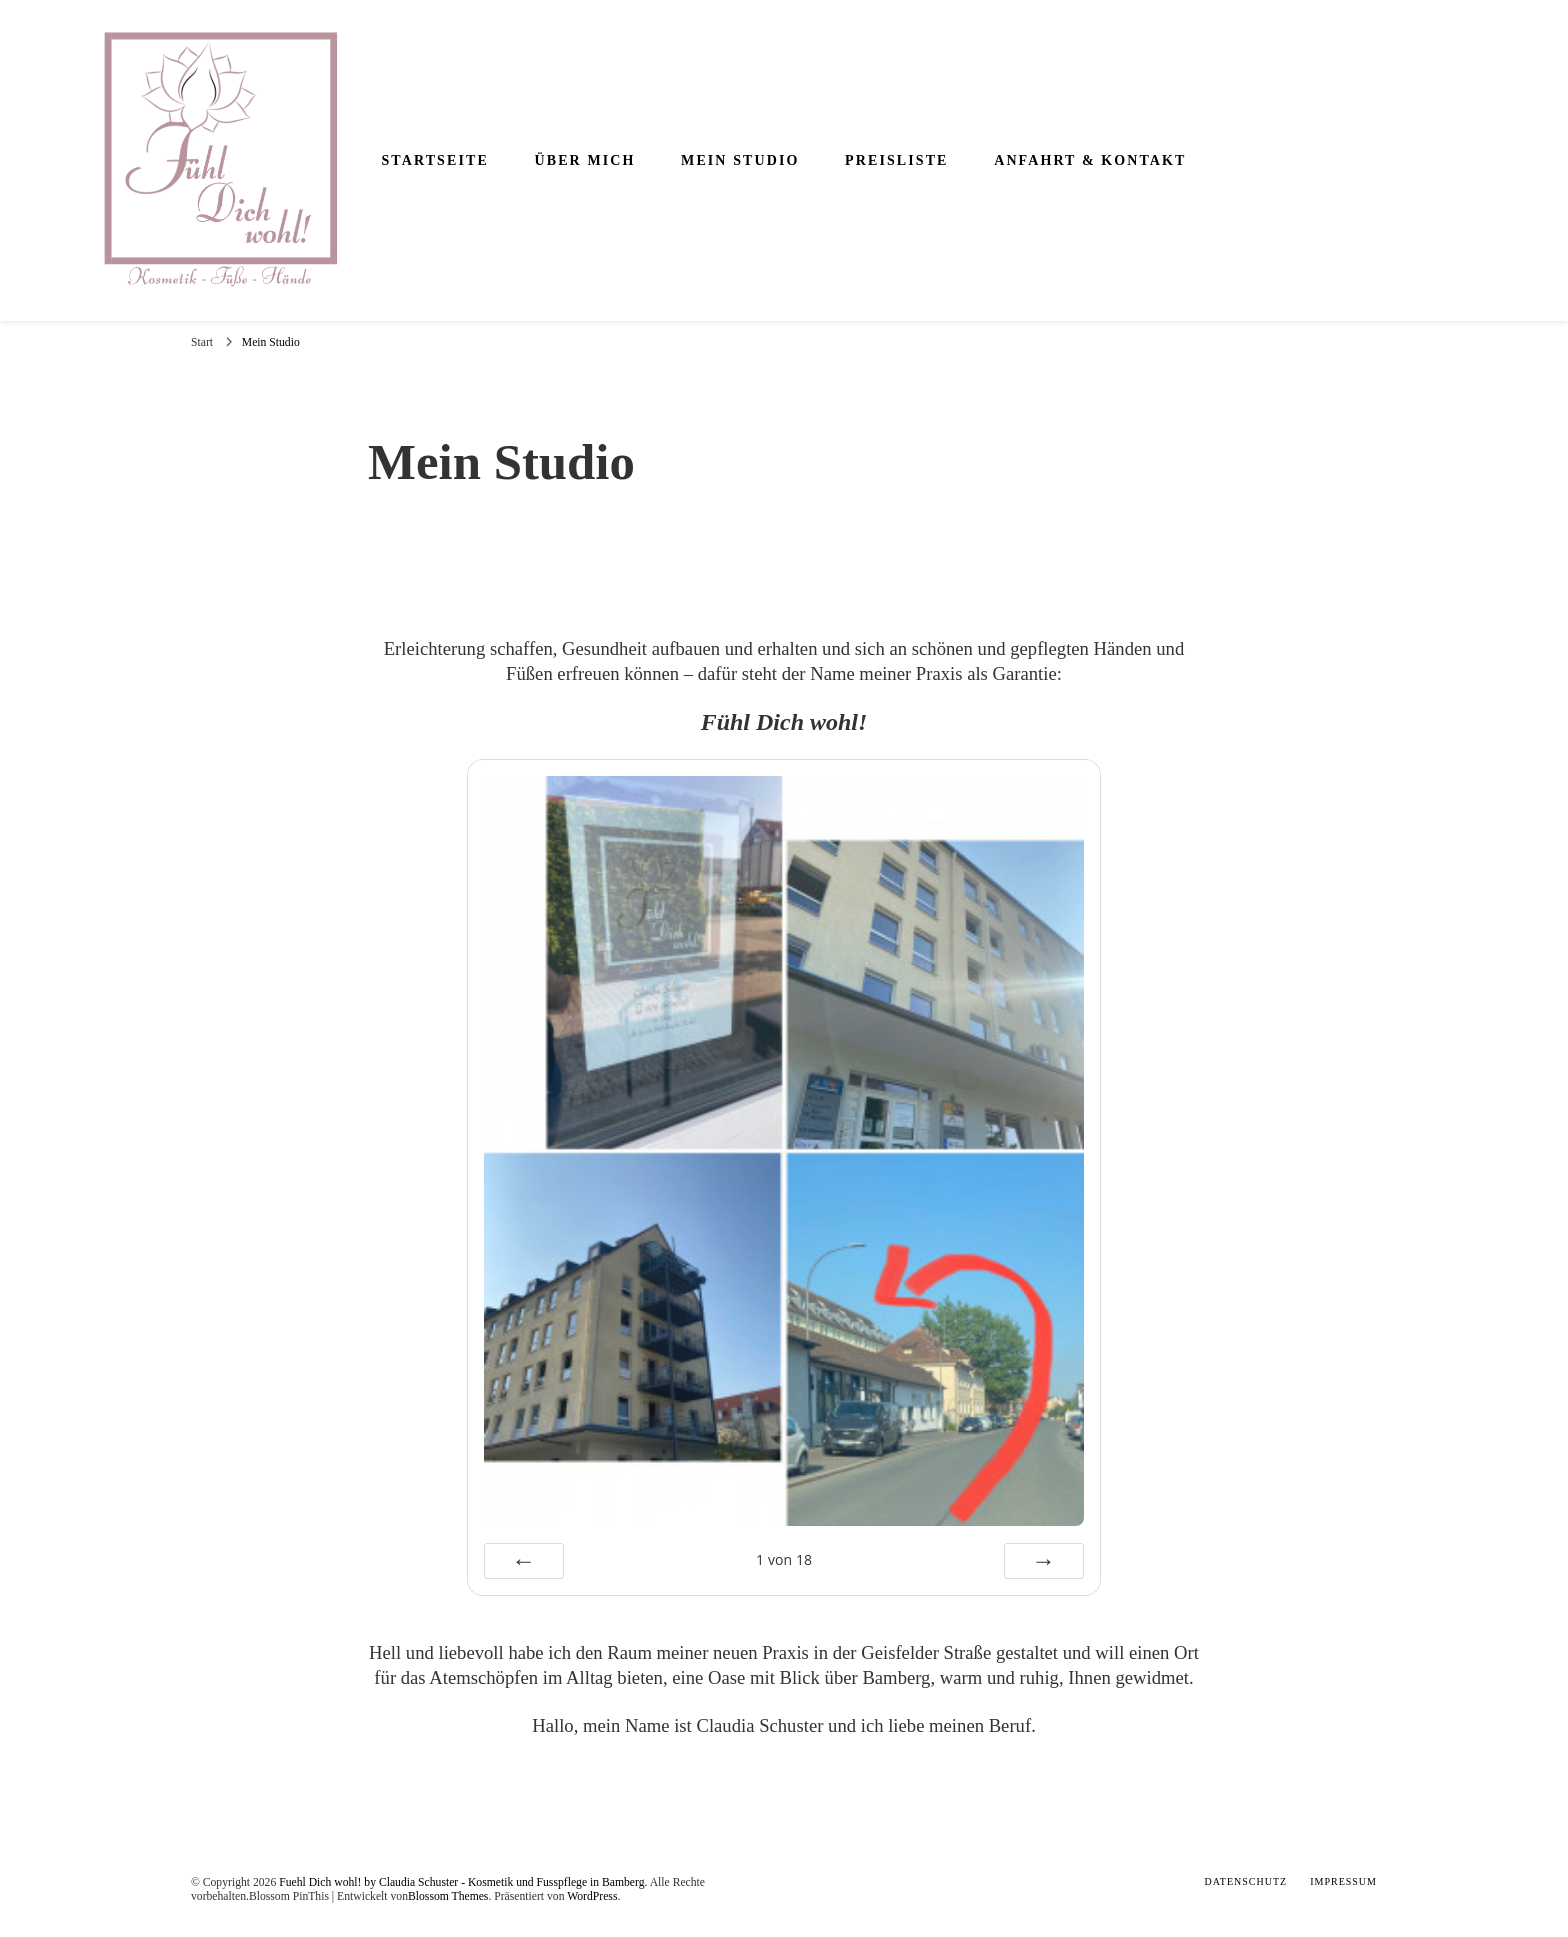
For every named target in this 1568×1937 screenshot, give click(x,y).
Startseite (434, 160)
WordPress (592, 1896)
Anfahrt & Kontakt (1090, 160)
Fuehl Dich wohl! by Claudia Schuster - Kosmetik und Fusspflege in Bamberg (461, 1882)
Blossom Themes (448, 1896)
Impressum (1343, 1881)
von (784, 1559)
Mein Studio (740, 160)
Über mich (584, 160)
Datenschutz (1246, 1881)
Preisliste (896, 160)
